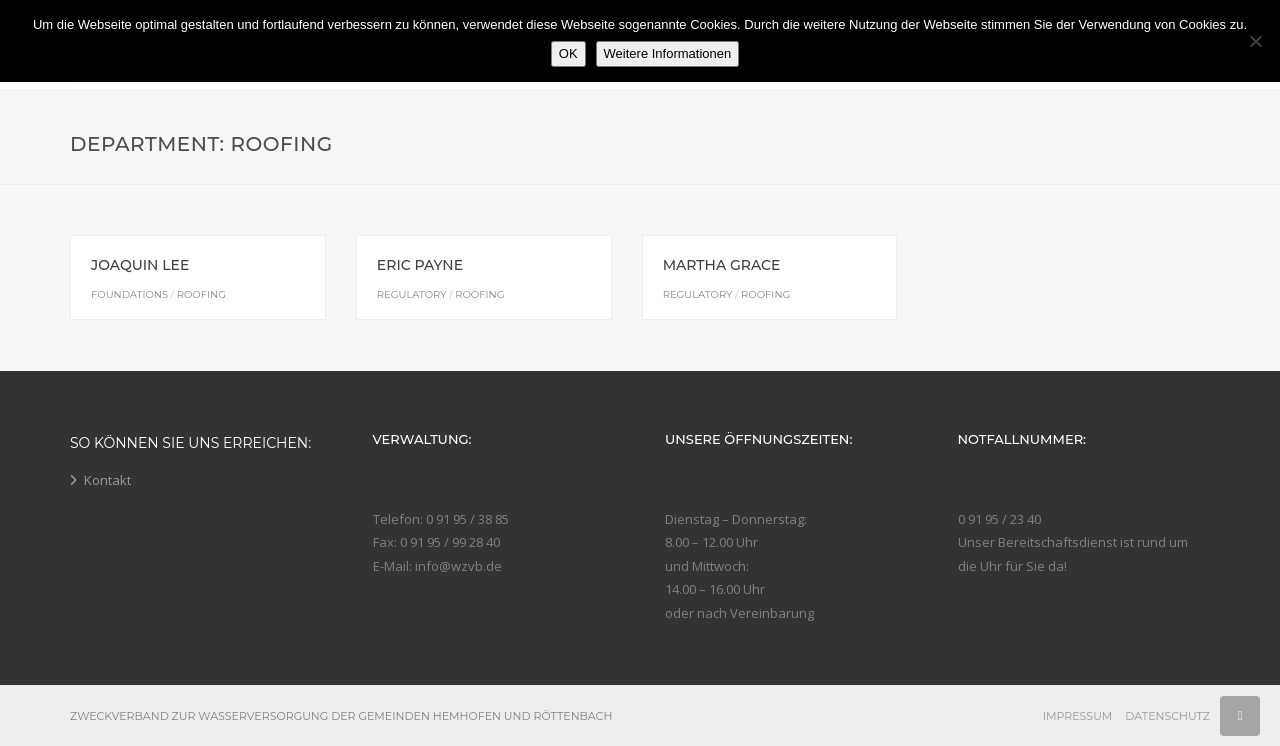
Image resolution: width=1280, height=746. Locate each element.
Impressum (1078, 716)
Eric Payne (420, 265)
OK (568, 53)
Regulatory (412, 294)
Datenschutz (1167, 716)
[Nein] (1255, 41)
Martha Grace (722, 265)
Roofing (201, 294)
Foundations (129, 294)
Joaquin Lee (140, 265)
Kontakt (107, 480)
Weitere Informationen (668, 53)
